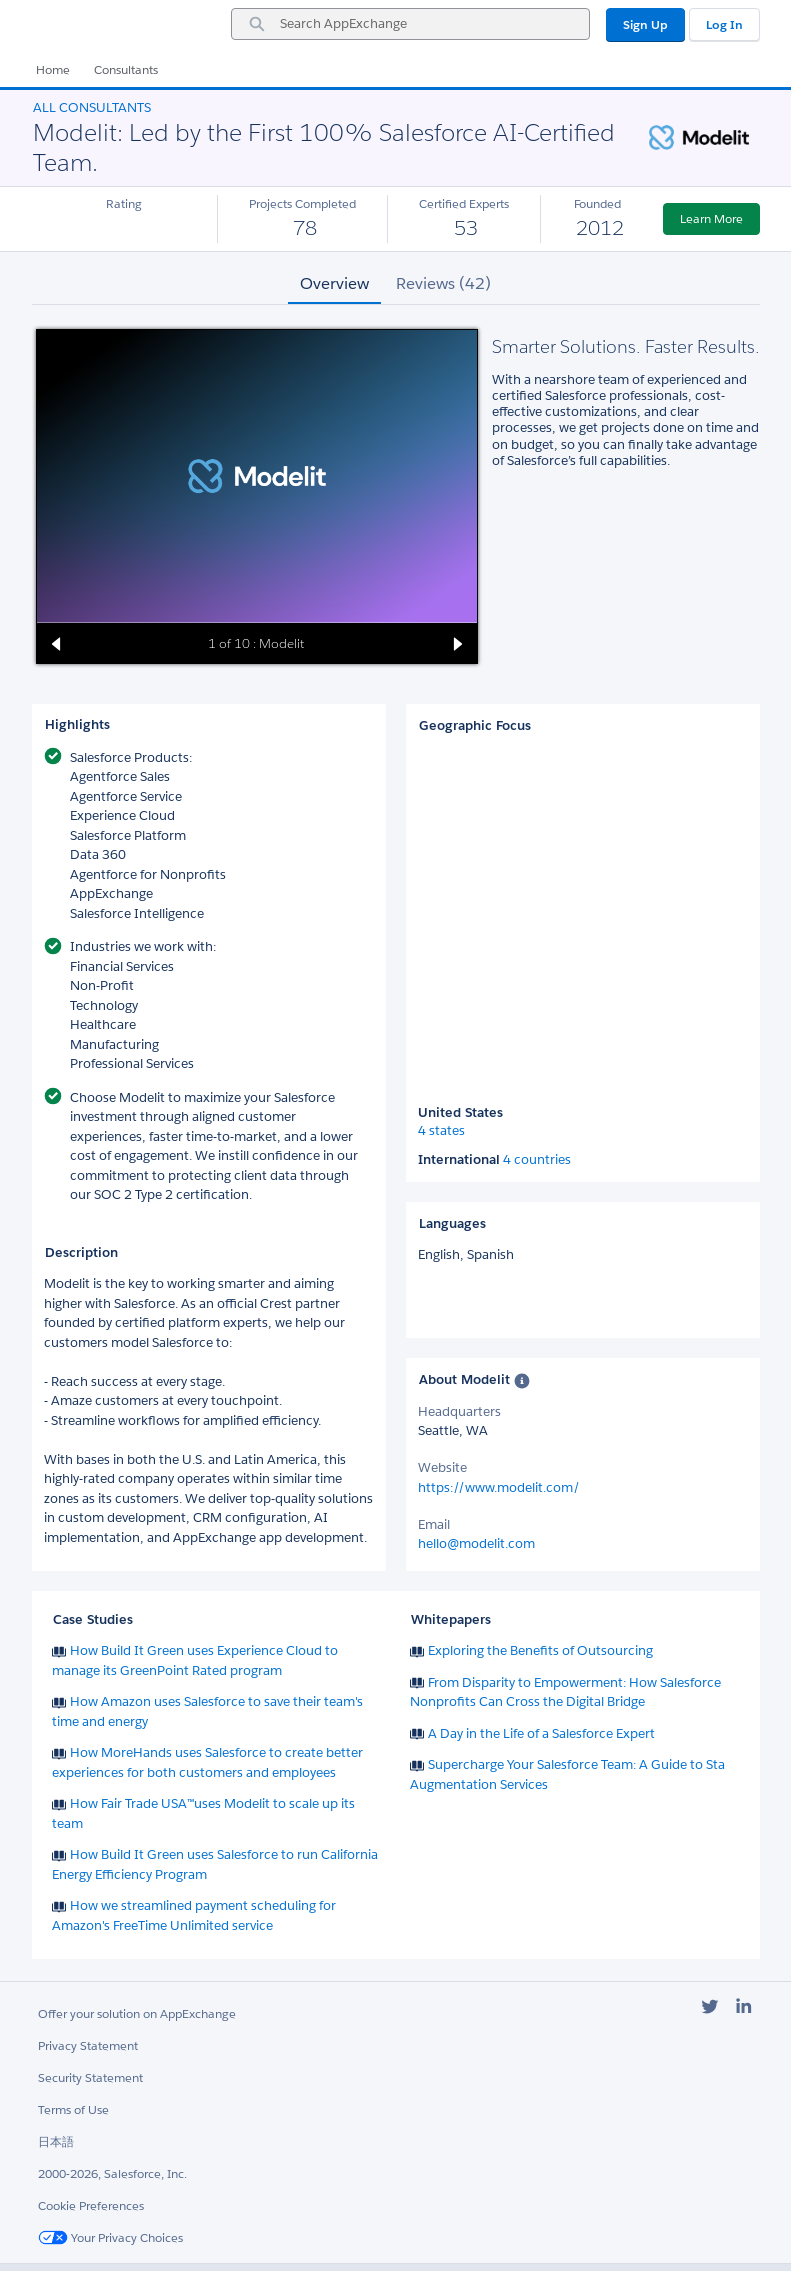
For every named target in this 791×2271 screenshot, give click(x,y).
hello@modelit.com (476, 1543)
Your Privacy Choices (110, 2237)
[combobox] (410, 24)
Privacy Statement (88, 2045)
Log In (724, 24)
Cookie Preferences (91, 2205)
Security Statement (90, 2077)
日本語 (56, 2141)
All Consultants (92, 107)
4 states (441, 1131)
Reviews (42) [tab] (443, 283)
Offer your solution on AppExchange (137, 2013)
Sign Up (645, 24)
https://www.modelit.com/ (499, 1487)
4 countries (537, 1160)
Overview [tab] (334, 283)
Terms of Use (73, 2109)
